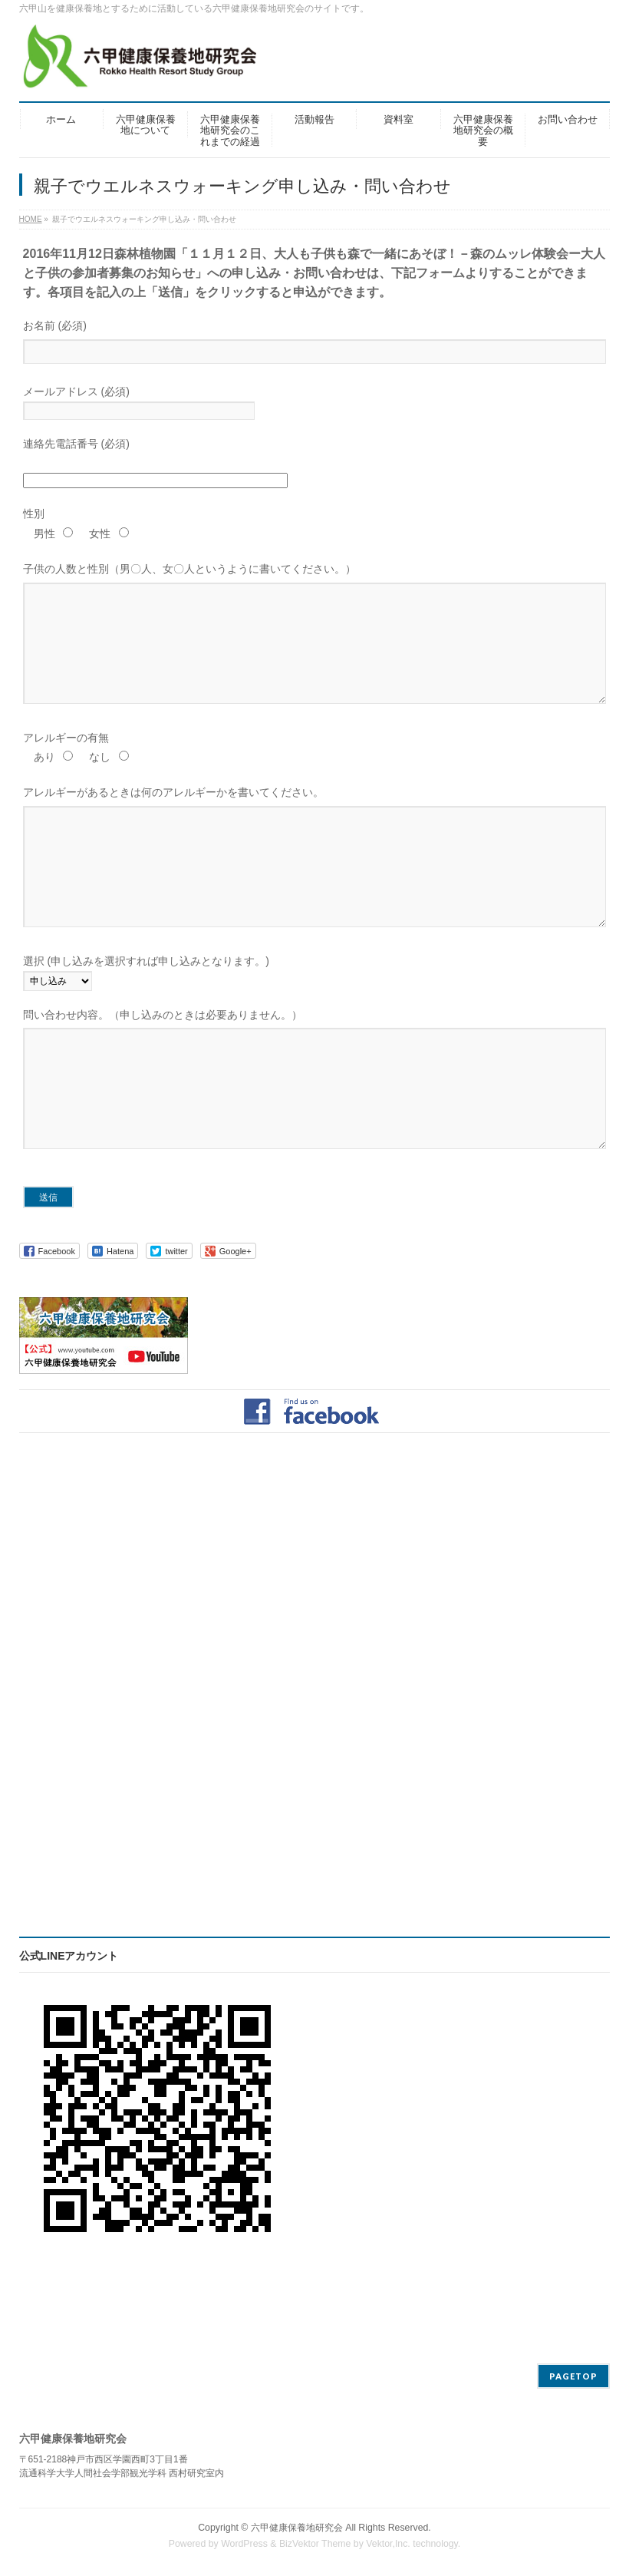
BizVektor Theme (315, 2544)
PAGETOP (573, 2377)
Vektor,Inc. (388, 2544)
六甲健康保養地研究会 (297, 2528)
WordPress (244, 2544)
